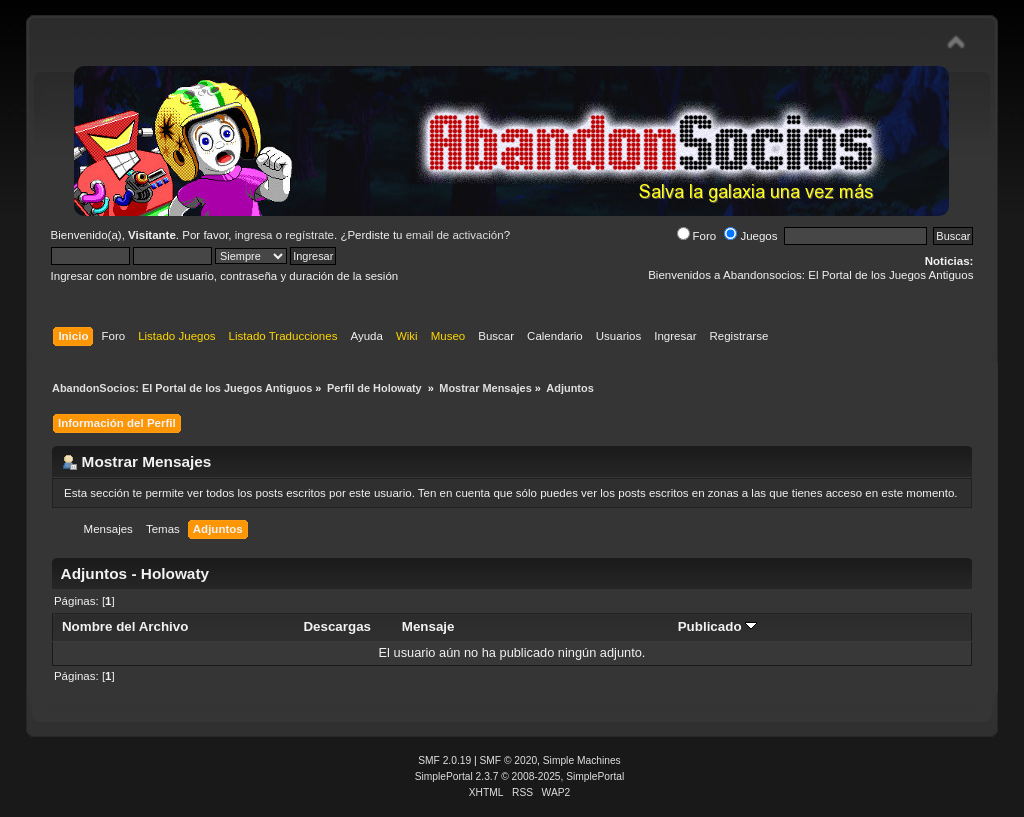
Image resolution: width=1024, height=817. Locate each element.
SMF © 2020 (509, 760)
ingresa (254, 235)
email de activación (455, 235)
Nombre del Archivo (125, 626)
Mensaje (428, 626)
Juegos (750, 236)
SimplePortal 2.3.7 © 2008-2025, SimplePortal (520, 776)
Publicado (718, 626)
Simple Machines (582, 760)
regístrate (309, 235)
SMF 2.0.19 (444, 760)
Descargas (337, 626)
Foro (697, 236)
